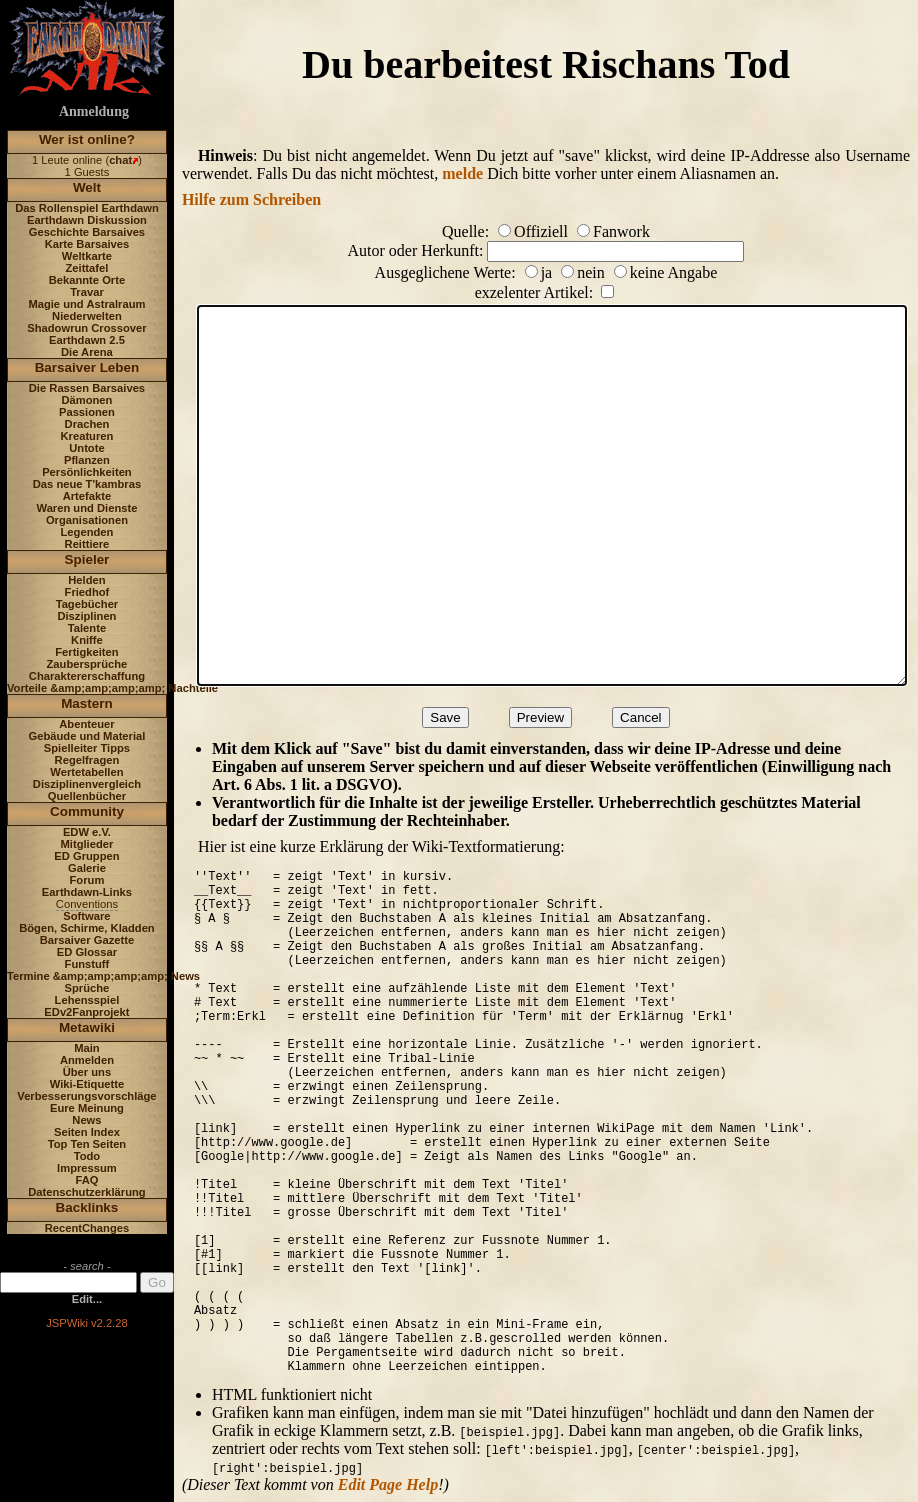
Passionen (87, 412)
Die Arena (87, 352)
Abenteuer (86, 724)
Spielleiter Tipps (87, 748)
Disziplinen (86, 616)
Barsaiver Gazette (87, 940)
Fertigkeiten (86, 652)
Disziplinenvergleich (87, 784)
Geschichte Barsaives (87, 232)
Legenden (87, 532)
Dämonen (86, 400)
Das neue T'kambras (87, 484)
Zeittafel (86, 268)
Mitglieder (87, 844)
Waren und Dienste (86, 508)
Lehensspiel (87, 1000)
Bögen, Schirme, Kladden (87, 928)
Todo (87, 1156)
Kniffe (87, 640)
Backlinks (87, 1207)
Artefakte (87, 496)
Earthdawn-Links (87, 892)
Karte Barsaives (87, 244)
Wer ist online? (87, 139)
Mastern (87, 703)
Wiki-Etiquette (87, 1084)
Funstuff (87, 964)
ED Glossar (87, 952)
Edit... (87, 1299)
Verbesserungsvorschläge (86, 1096)
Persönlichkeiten (87, 472)
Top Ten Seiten (87, 1144)
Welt (87, 187)
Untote (86, 448)
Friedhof (87, 592)
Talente (87, 628)
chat (120, 160)
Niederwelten (87, 316)
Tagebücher (87, 604)
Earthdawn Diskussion (87, 220)
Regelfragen (87, 760)
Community (87, 811)
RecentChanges (87, 1228)
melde (462, 173)
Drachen (87, 424)
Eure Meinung (87, 1108)
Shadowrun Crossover (86, 328)
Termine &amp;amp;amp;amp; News (103, 976)
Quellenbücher (87, 796)
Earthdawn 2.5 (87, 340)
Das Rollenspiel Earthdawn (87, 208)
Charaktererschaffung (87, 676)
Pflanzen (87, 460)
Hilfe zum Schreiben (251, 199)
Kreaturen (87, 436)
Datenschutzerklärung (87, 1192)
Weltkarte (87, 256)
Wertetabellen (86, 772)
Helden (86, 580)
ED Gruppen (86, 856)
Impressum (87, 1168)
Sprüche (87, 988)
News (86, 1120)
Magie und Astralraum (86, 304)
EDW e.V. (87, 832)
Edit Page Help (388, 1484)
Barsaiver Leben (87, 367)
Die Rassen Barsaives (87, 388)
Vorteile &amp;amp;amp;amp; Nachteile (112, 688)
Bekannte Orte (87, 280)
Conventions (87, 904)
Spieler (87, 559)
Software (86, 916)
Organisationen (87, 520)
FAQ (86, 1180)
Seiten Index (87, 1132)
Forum (87, 880)
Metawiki (87, 1027)
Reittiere (87, 544)
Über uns (87, 1072)
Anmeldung (94, 111)
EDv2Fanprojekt (86, 1012)
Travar (87, 292)
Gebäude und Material (87, 736)
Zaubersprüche (87, 664)
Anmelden (87, 1060)
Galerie (87, 868)
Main (86, 1048)
